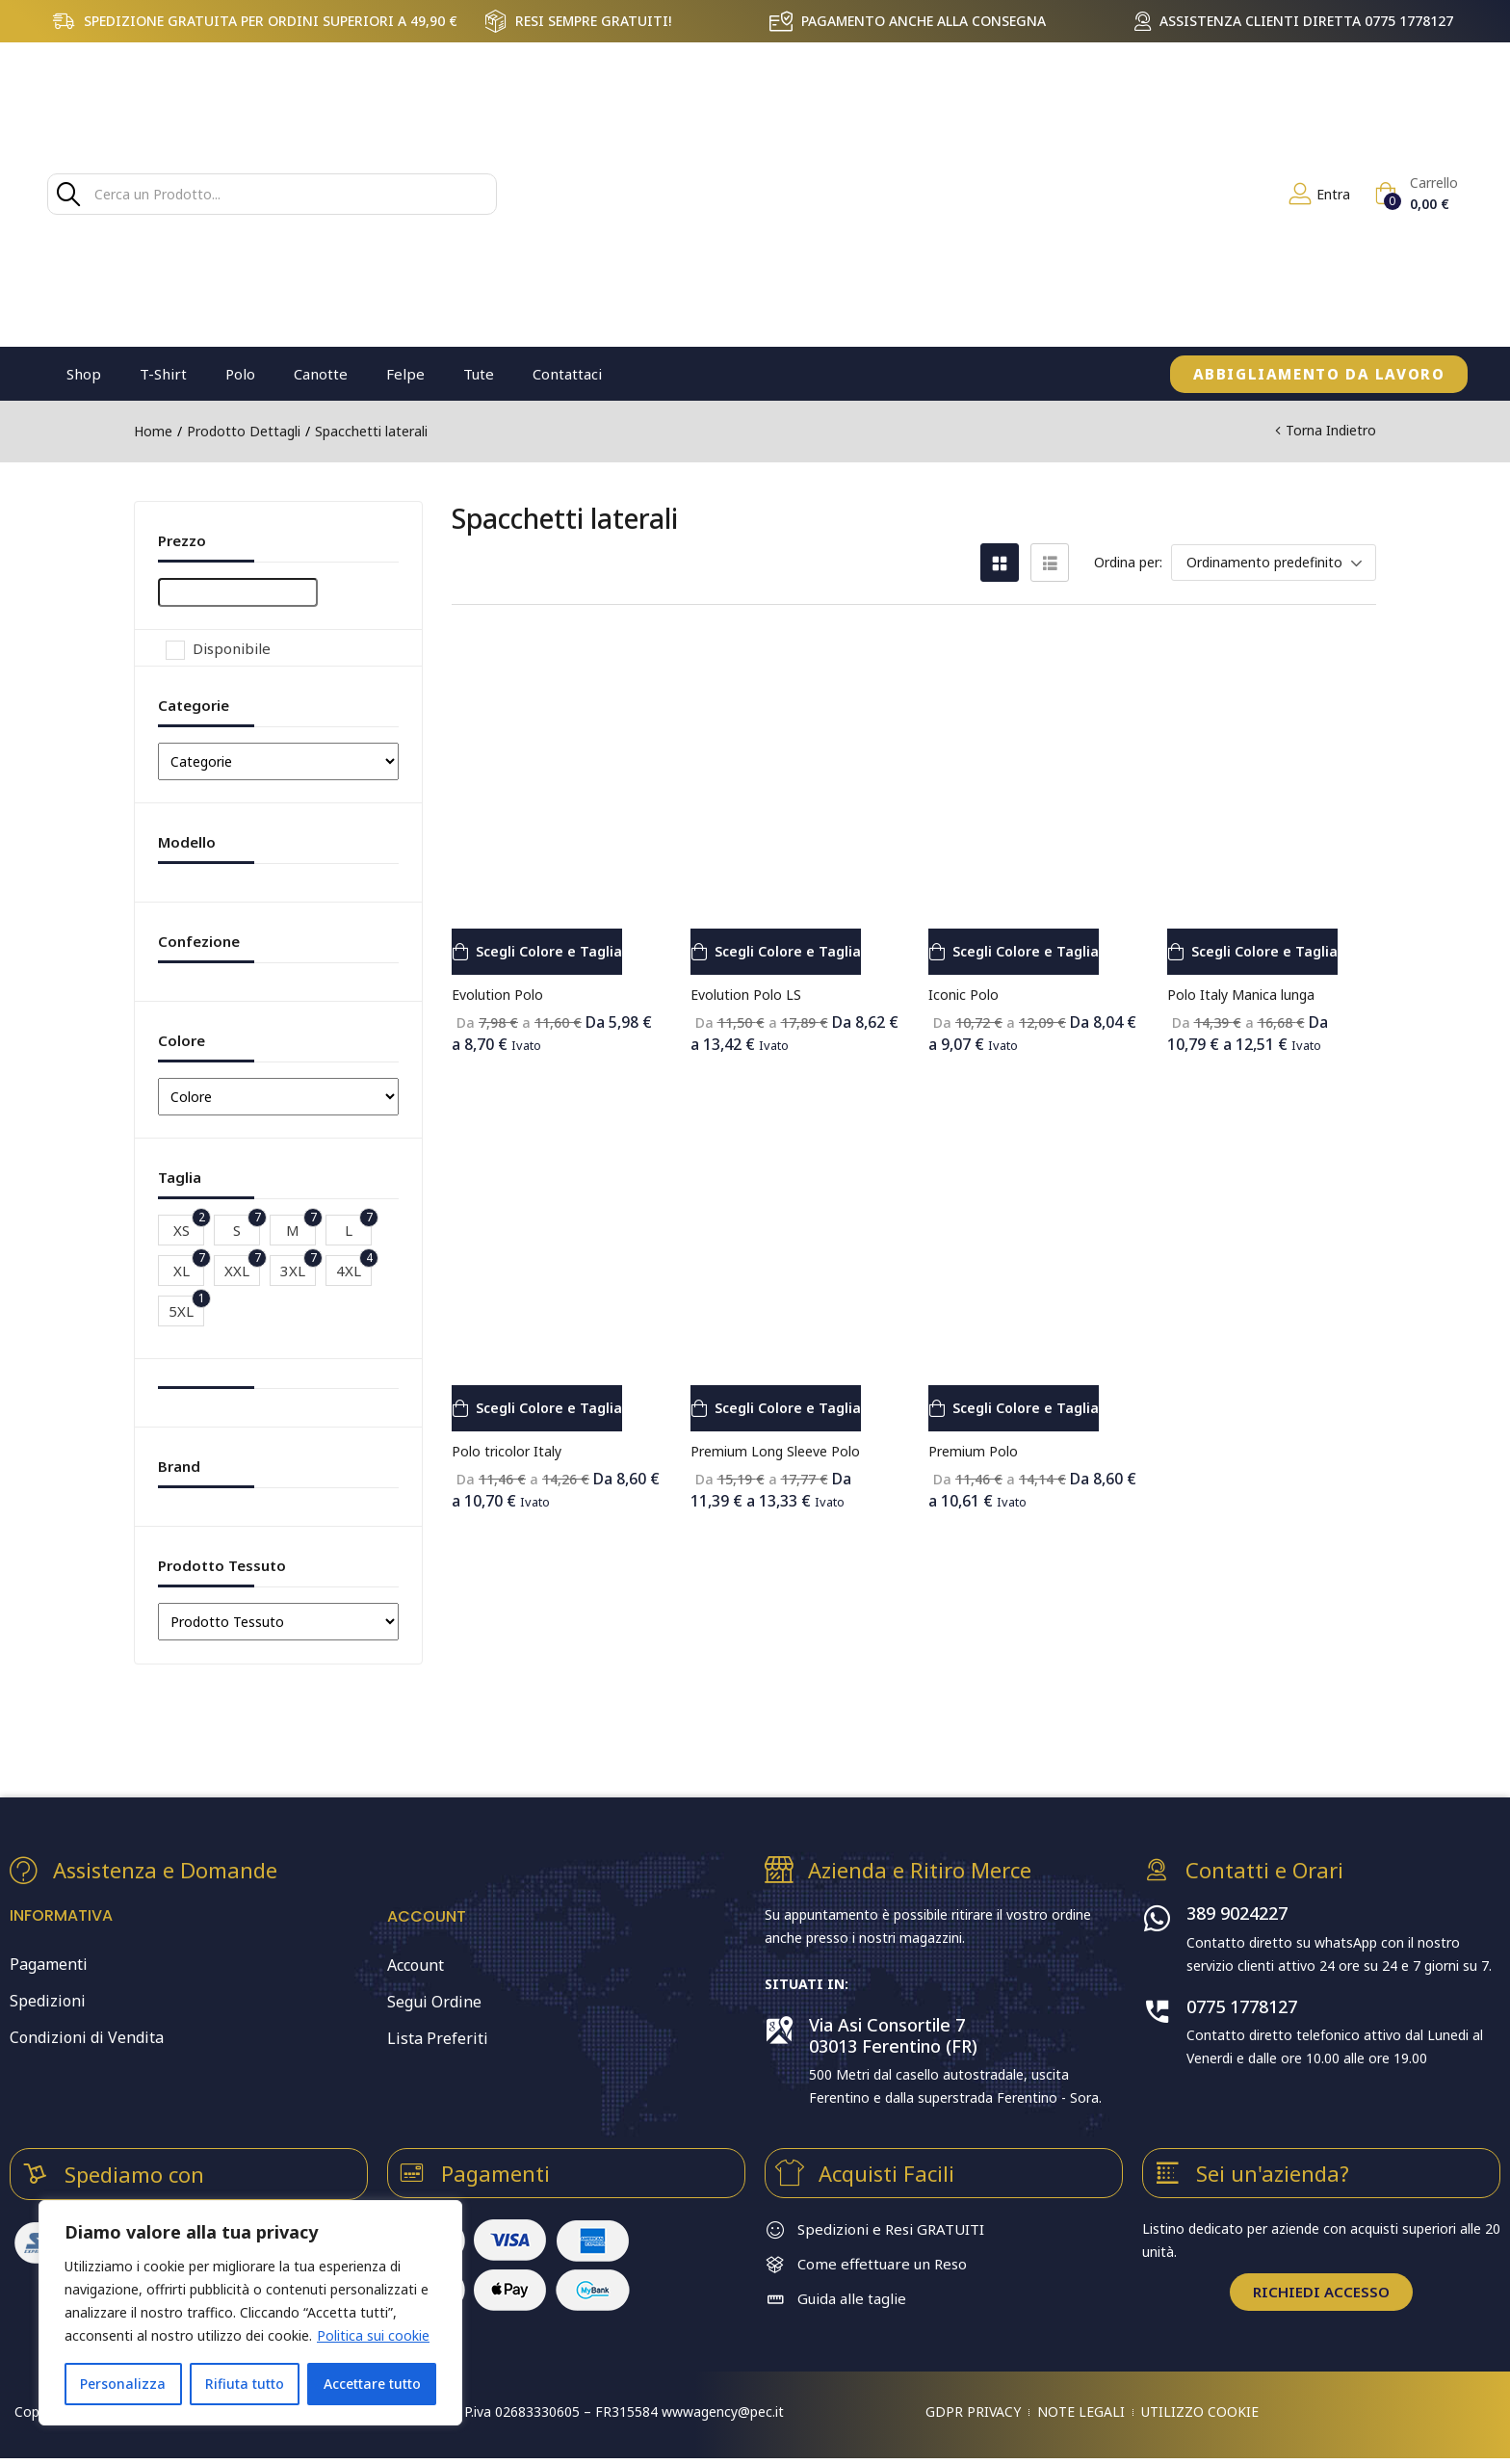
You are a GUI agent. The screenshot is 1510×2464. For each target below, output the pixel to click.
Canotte (321, 373)
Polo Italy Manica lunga (1241, 994)
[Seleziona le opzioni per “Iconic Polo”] (1028, 952)
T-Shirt (163, 373)
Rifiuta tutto (244, 2383)
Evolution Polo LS (745, 994)
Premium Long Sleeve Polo (775, 1451)
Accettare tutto (372, 2383)
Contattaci (567, 373)
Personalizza (123, 2383)
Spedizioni (48, 2003)
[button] (1416, 193)
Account (415, 1965)
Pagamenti (49, 1967)
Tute (478, 373)
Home (153, 431)
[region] (250, 2312)
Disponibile (232, 648)
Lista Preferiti (437, 2038)
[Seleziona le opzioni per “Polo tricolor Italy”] (551, 1408)
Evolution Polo (497, 994)
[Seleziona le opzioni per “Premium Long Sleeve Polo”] (790, 1408)
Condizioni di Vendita (87, 2040)
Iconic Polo (963, 994)
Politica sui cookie (373, 2335)
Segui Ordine (434, 2001)
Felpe (405, 373)
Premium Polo (973, 1451)
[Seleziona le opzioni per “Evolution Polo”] (551, 952)
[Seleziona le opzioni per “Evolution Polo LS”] (790, 952)
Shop (83, 373)
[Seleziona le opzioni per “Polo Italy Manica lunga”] (1267, 952)
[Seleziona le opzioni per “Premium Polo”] (1028, 1408)
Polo (240, 373)
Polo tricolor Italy (506, 1451)
